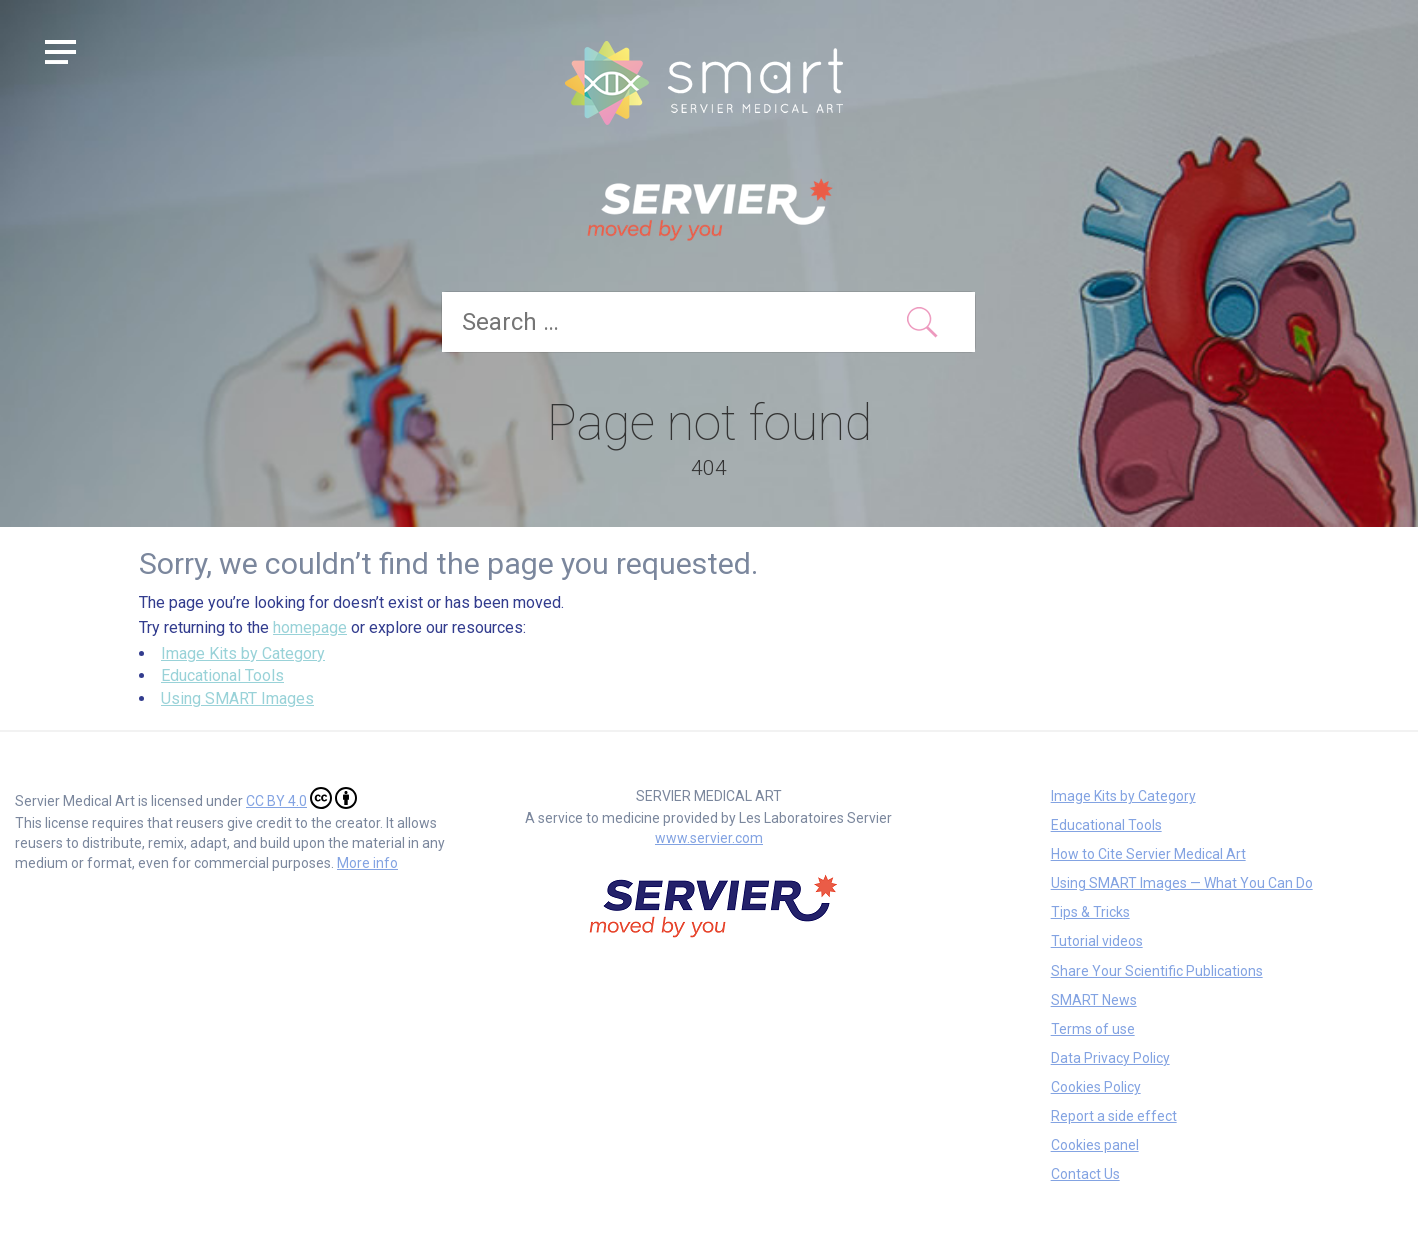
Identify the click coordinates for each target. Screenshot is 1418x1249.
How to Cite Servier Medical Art (1148, 854)
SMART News (1094, 1000)
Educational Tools (222, 675)
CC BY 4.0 (301, 798)
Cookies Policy (1096, 1087)
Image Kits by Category (243, 653)
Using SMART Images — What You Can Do (1182, 883)
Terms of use (1093, 1029)
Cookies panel (1095, 1145)
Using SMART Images (237, 698)
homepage (310, 627)
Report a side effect (1114, 1116)
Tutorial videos (1097, 941)
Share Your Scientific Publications (1157, 971)
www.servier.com (709, 838)
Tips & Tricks (1090, 912)
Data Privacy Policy (1110, 1058)
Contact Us (1085, 1174)
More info (367, 863)
